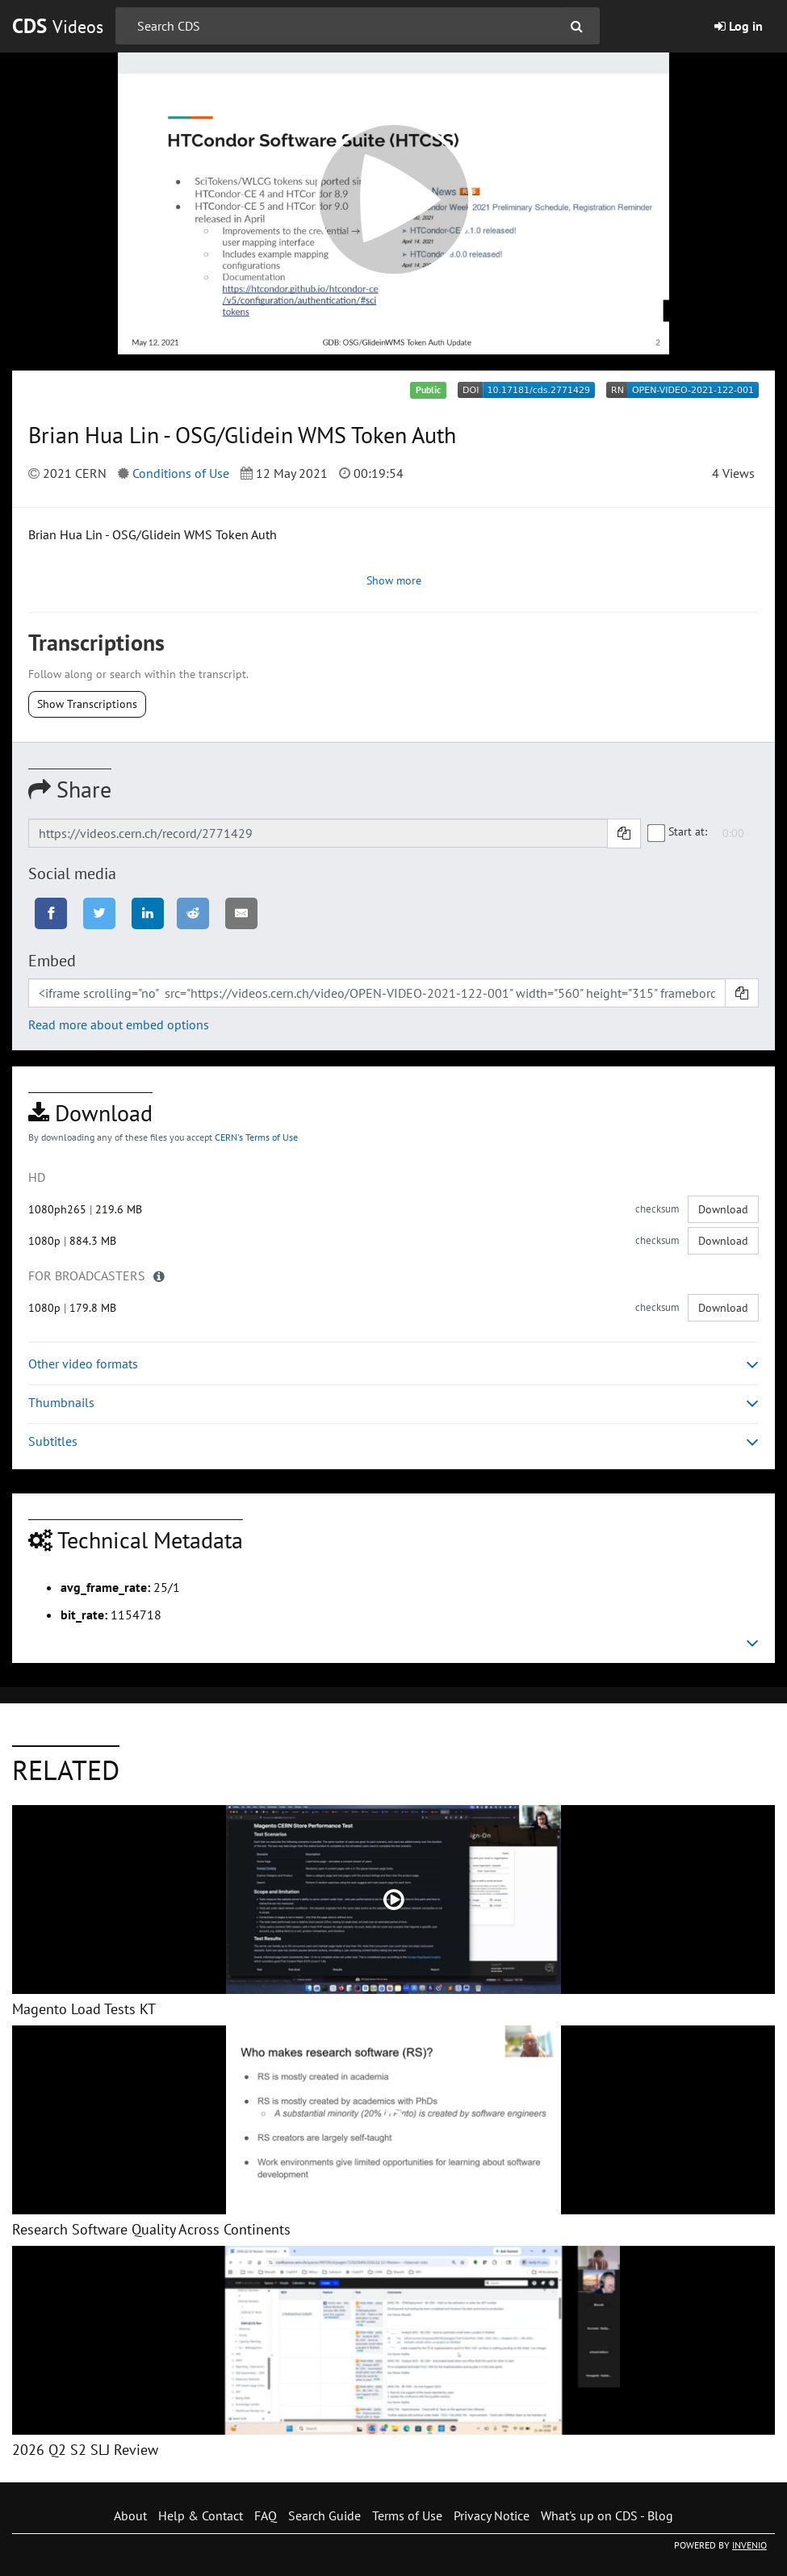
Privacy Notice (492, 2515)
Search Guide (324, 2515)
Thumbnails (393, 1402)
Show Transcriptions (87, 704)
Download (723, 1209)
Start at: (678, 832)
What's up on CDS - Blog (607, 2515)
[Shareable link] (318, 833)
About (130, 2515)
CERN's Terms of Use (256, 1137)
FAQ (265, 2515)
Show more (393, 580)
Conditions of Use (180, 473)
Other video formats (393, 1364)
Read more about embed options (118, 1024)
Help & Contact (200, 2515)
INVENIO (749, 2545)
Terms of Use (407, 2515)
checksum (657, 1209)
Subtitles (393, 1441)
